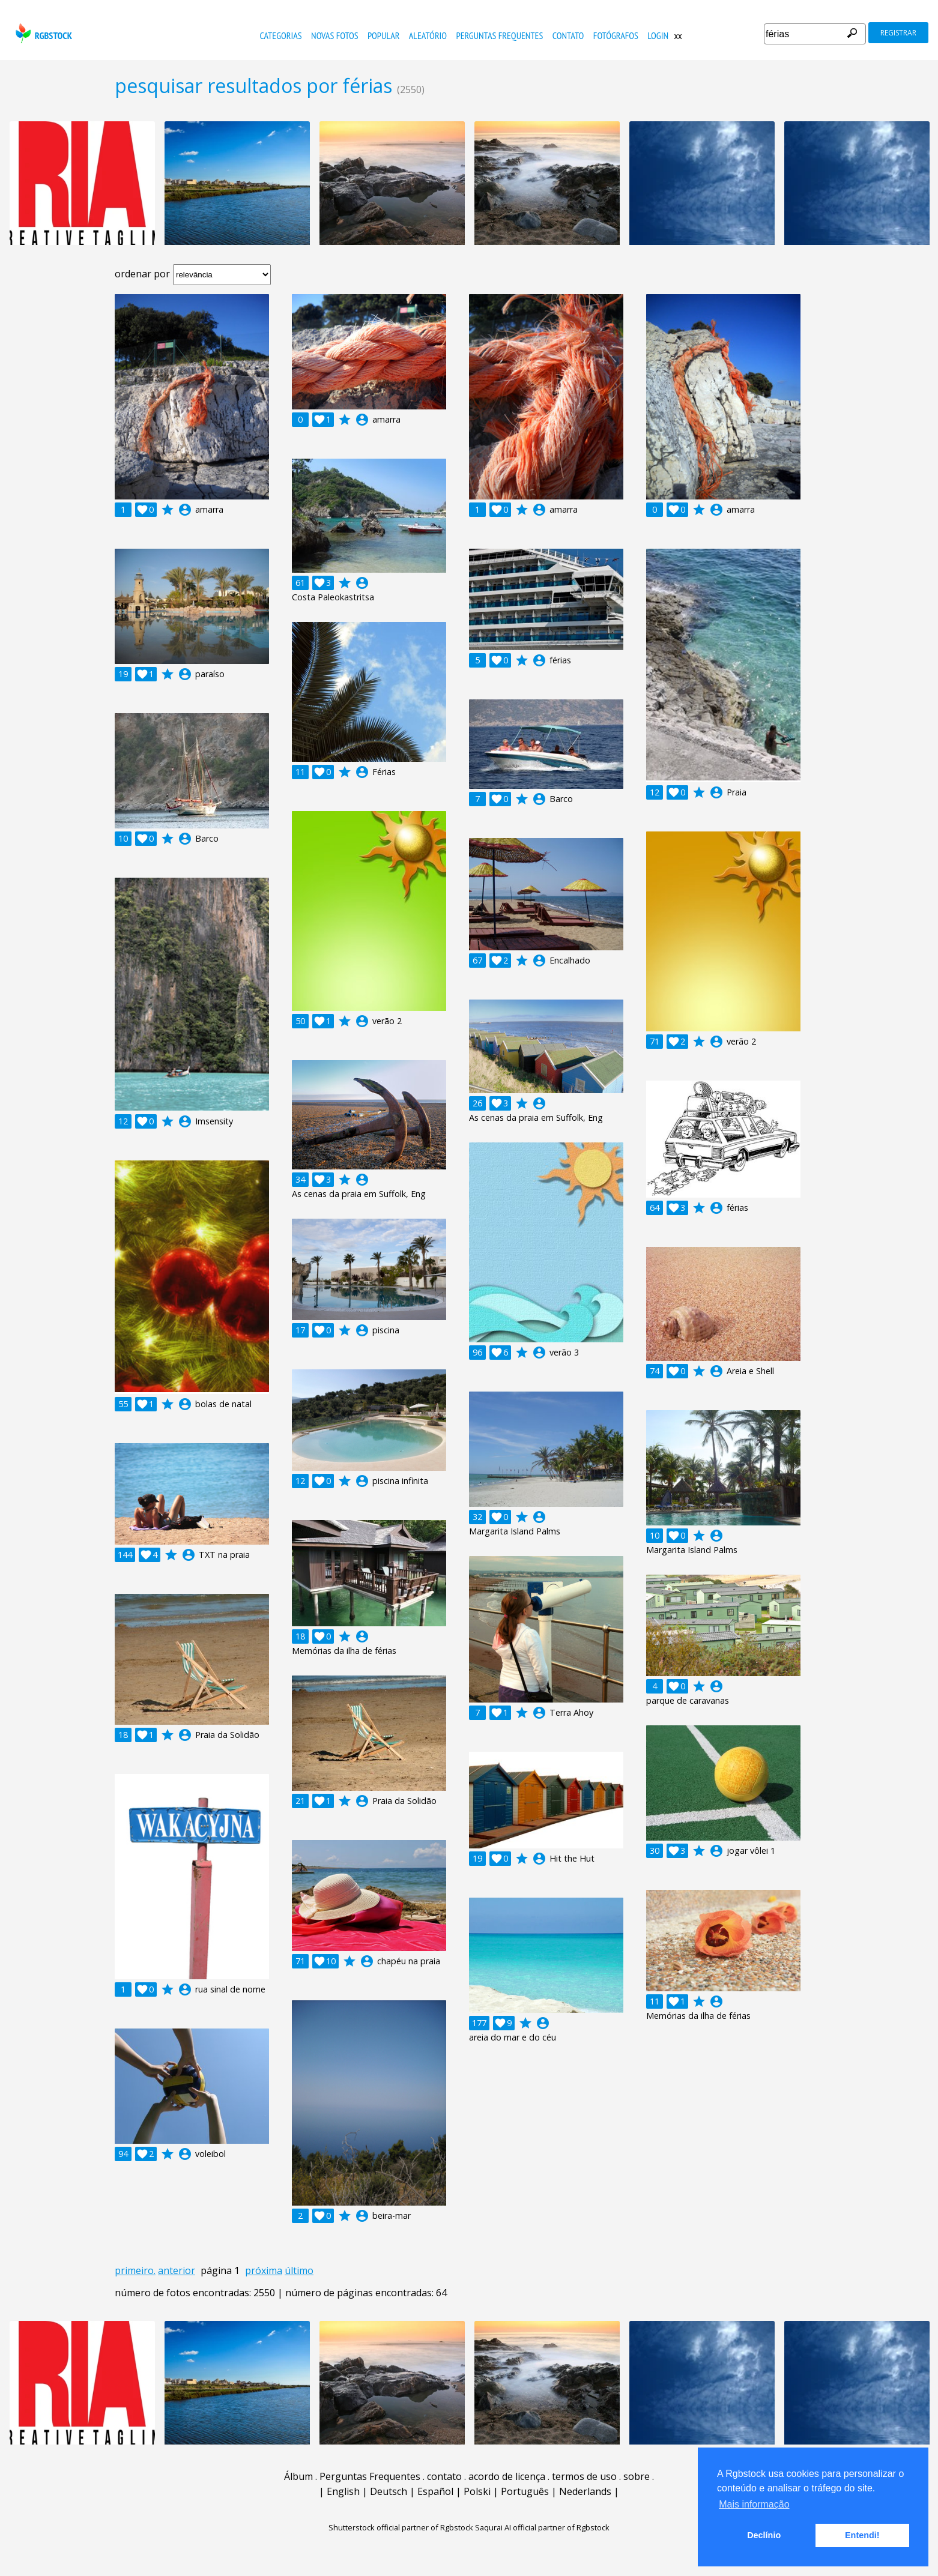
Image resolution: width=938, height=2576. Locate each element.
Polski (477, 2491)
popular (383, 35)
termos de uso (584, 2476)
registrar (898, 33)
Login (657, 35)
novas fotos (335, 35)
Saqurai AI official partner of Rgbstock (542, 2527)
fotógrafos (615, 35)
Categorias (281, 35)
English (343, 2491)
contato (568, 35)
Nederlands (585, 2491)
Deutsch (388, 2491)
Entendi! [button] (862, 2535)
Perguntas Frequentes (499, 35)
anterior (176, 2270)
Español (435, 2491)
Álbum (298, 2476)
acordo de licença (506, 2476)
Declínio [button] (764, 2535)
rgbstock (42, 33)
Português (525, 2491)
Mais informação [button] (754, 2504)
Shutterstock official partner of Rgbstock (400, 2527)
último (299, 2270)
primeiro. (135, 2270)
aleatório (428, 35)
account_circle (185, 509)
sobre (636, 2476)
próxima (263, 2270)
